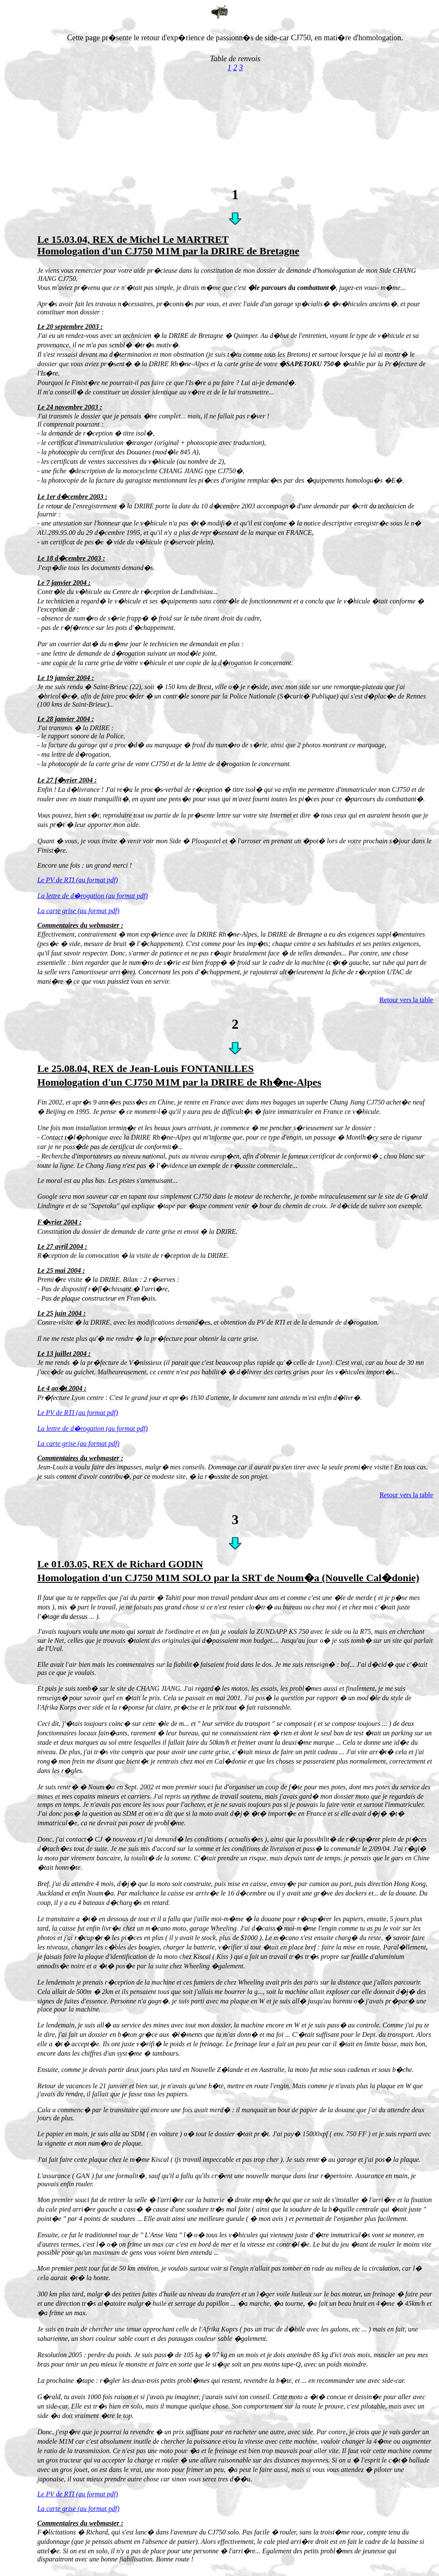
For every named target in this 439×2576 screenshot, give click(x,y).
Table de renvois (235, 58)
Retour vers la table (406, 999)
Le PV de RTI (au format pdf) (77, 880)
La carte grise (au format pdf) (78, 910)
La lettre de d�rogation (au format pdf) (92, 895)
